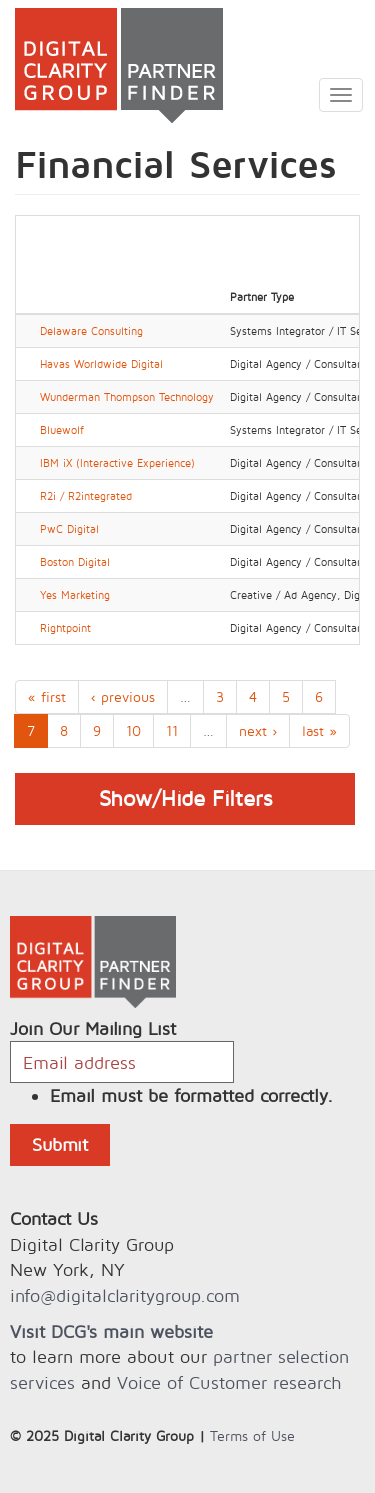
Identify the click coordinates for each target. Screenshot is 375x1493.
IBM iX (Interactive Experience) (117, 463)
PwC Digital (69, 529)
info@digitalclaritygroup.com (125, 1295)
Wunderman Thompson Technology (127, 397)
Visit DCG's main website (111, 1331)
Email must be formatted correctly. (191, 1095)
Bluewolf (62, 430)
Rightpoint (65, 628)
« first (47, 696)
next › (258, 730)
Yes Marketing (75, 595)
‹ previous (123, 696)
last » (319, 730)
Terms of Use (252, 1435)
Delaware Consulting (91, 331)
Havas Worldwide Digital (101, 364)
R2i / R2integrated (86, 496)
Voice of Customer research (229, 1382)
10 (133, 730)
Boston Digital (75, 562)
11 (172, 730)
